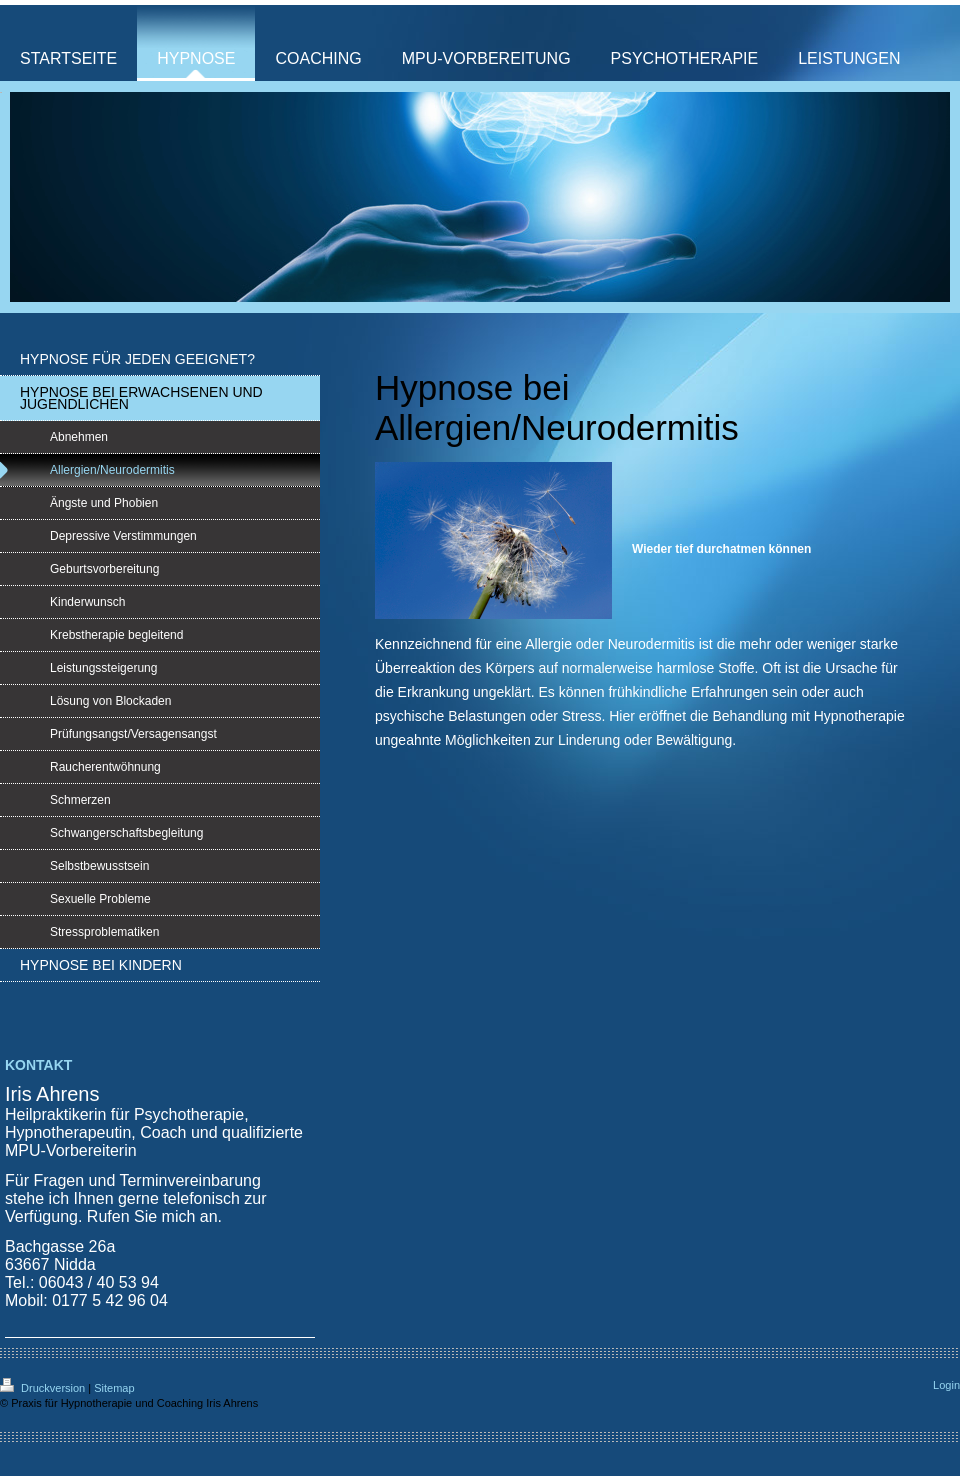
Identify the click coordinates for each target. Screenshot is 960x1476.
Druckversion (44, 1388)
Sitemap (114, 1388)
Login (946, 1385)
